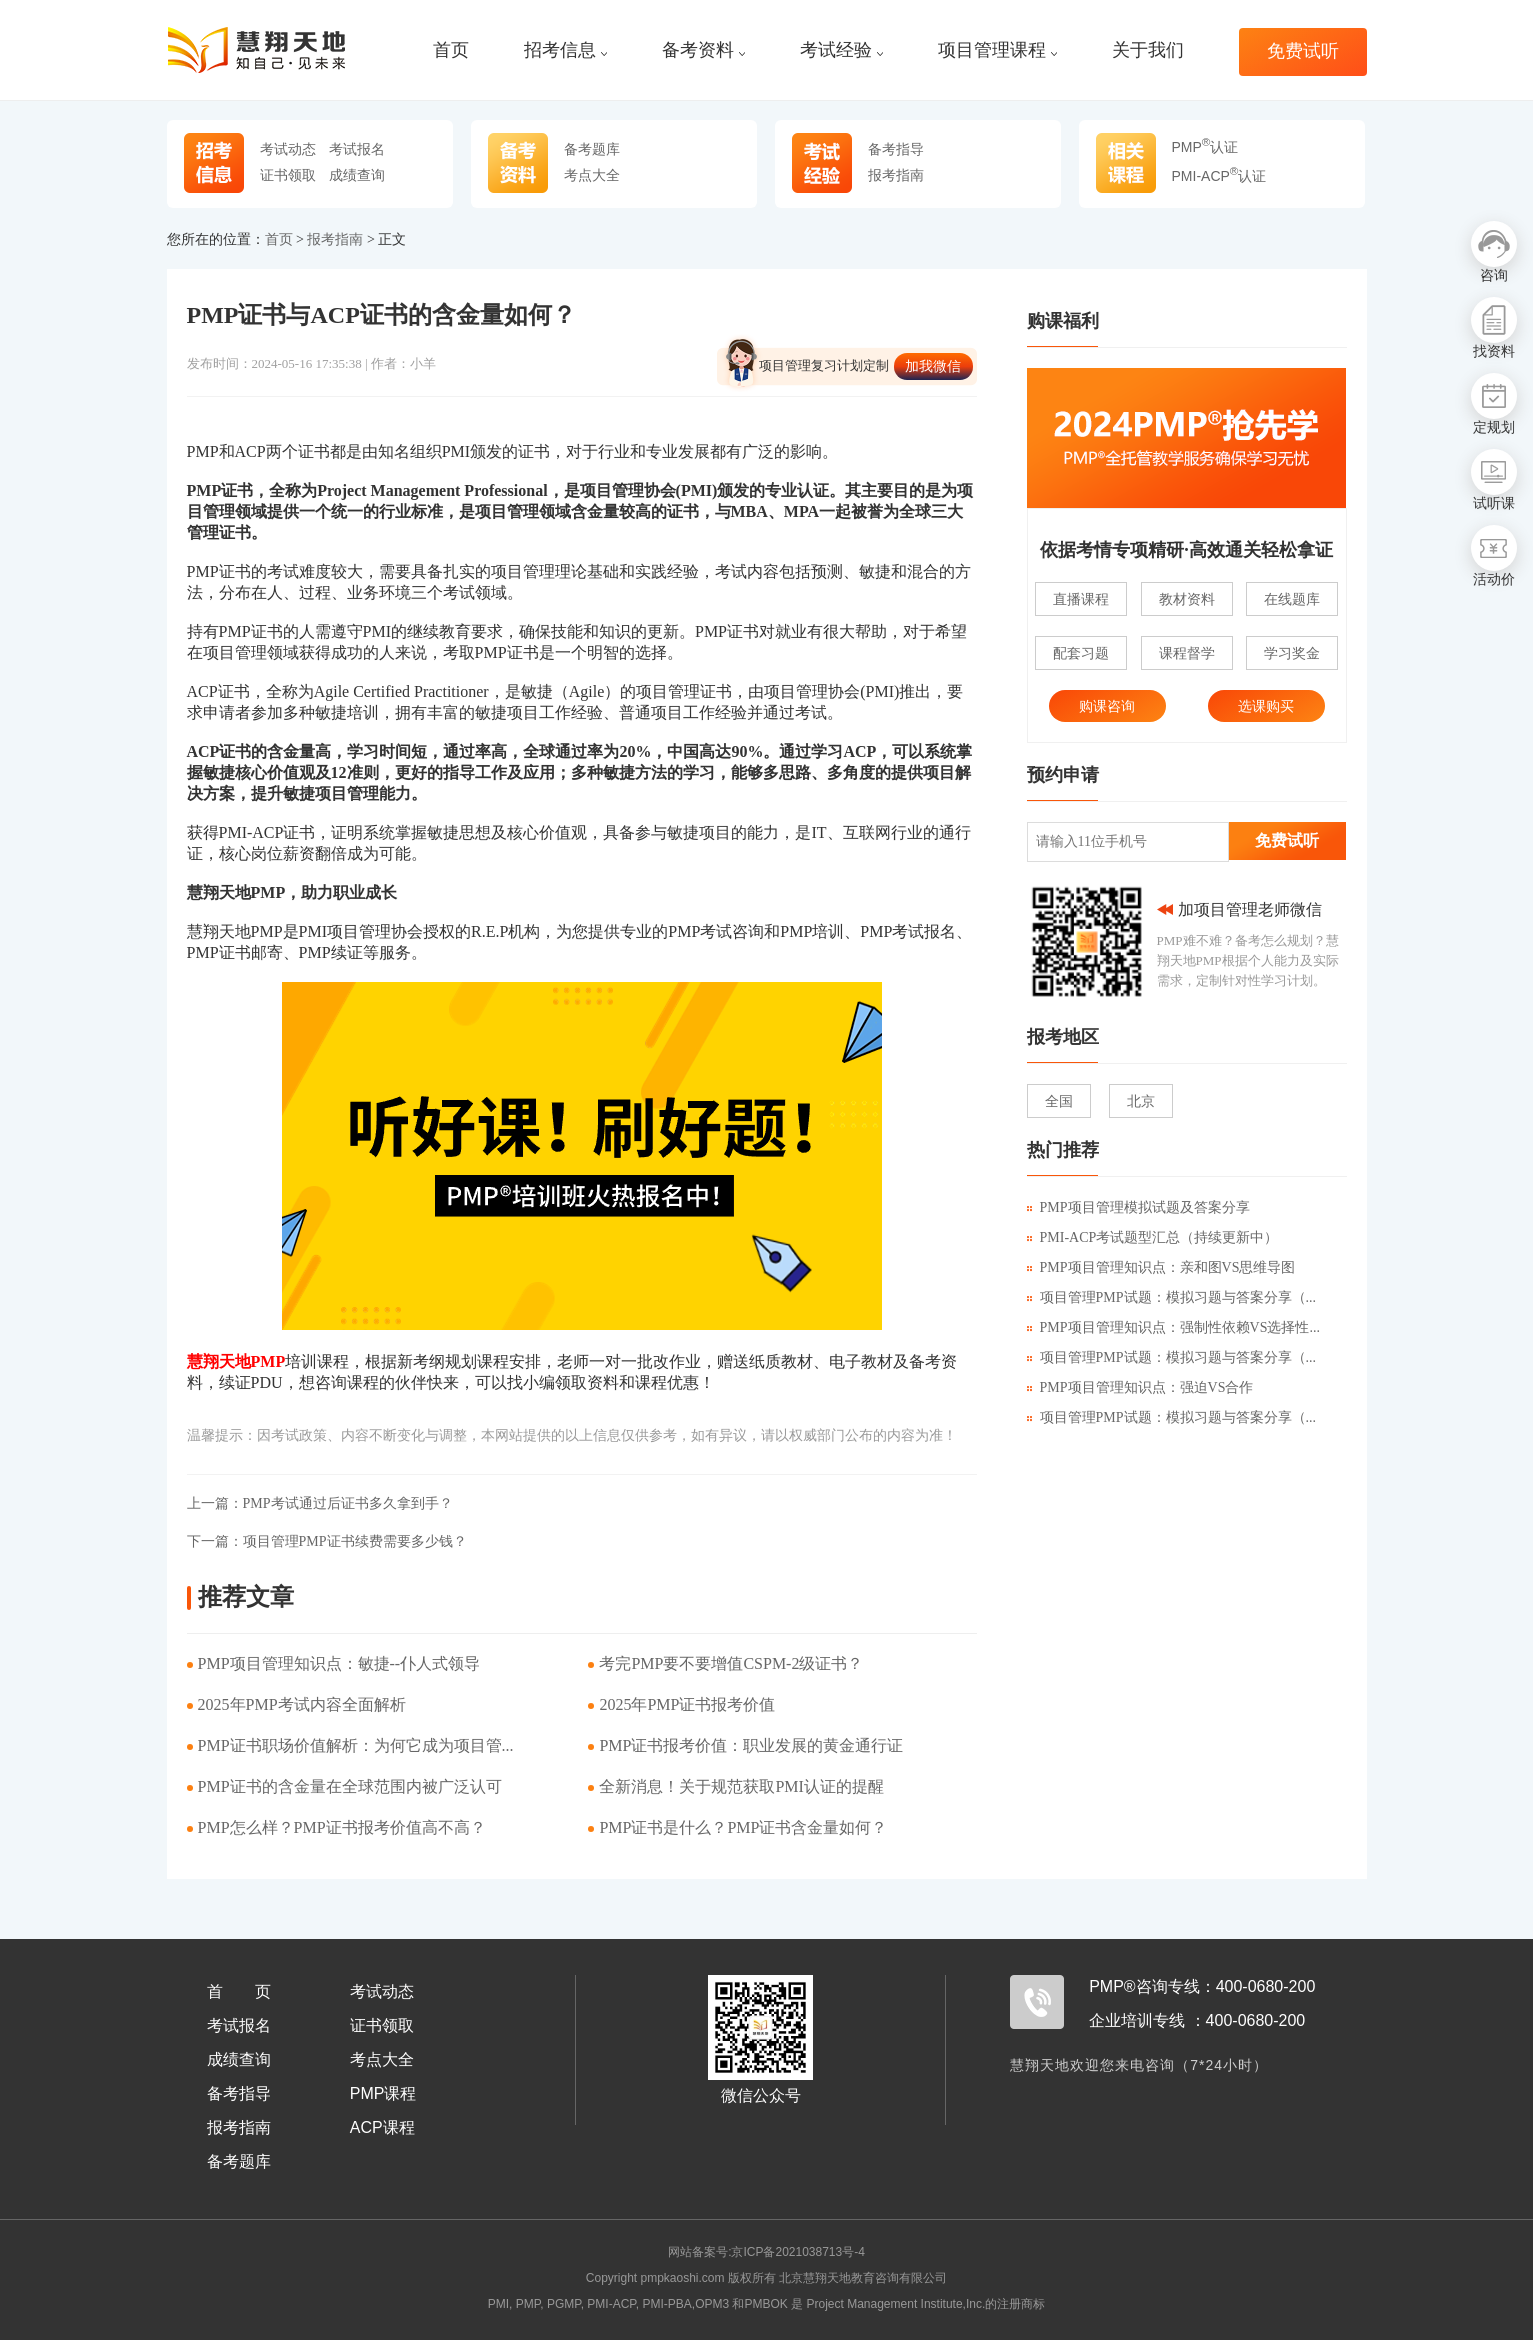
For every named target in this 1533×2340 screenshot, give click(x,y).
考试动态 (288, 149)
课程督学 (1187, 653)
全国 (1059, 1101)
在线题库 (1292, 599)
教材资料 (1187, 599)
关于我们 (1148, 50)
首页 (451, 50)
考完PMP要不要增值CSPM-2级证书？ (731, 1663)
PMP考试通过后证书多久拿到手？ (320, 1503)
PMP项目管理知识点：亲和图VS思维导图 (1161, 1267)
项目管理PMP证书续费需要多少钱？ (327, 1541)
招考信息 (565, 50)
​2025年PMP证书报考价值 (687, 1704)
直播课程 (1081, 599)
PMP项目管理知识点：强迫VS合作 (1140, 1387)
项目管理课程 (997, 50)
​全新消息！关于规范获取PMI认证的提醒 (741, 1786)
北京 (1141, 1101)
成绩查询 (357, 175)
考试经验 (841, 50)
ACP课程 (382, 2127)
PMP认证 (1205, 147)
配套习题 (1081, 653)
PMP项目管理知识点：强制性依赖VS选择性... (1173, 1327)
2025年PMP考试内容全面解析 (302, 1704)
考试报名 (357, 149)
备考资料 (703, 50)
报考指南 (896, 175)
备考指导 (896, 149)
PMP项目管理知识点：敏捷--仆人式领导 (339, 1663)
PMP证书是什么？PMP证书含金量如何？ (743, 1827)
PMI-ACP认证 (1219, 176)
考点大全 (592, 175)
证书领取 (288, 175)
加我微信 (933, 366)
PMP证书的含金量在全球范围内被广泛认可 (350, 1786)
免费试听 (1303, 51)
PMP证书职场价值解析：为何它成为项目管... (356, 1745)
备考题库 (592, 149)
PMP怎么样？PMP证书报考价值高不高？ (342, 1827)
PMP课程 (383, 2093)
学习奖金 (1292, 653)
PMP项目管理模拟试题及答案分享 (1138, 1207)
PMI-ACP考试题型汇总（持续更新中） (1153, 1237)
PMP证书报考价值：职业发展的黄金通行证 (751, 1745)
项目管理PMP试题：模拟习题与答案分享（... (1172, 1297)
